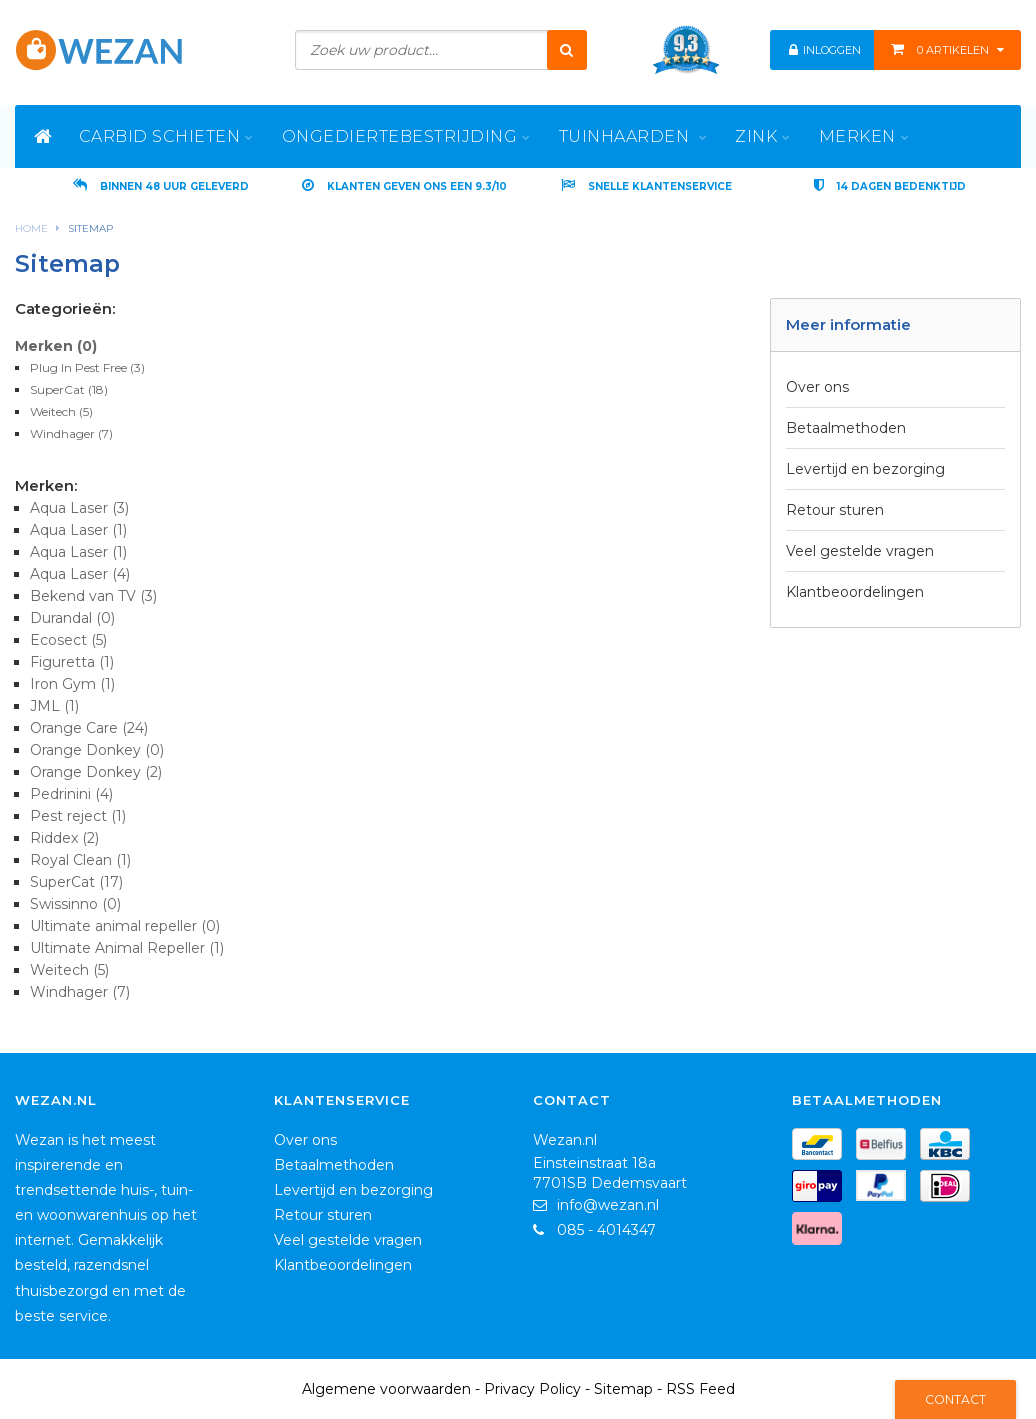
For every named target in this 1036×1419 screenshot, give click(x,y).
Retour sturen (835, 510)
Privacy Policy (532, 1389)
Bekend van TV (93, 596)
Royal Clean (80, 860)
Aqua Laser (79, 508)
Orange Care (89, 728)
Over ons (817, 387)
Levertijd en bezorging (865, 469)
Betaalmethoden (846, 428)
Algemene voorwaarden (386, 1389)
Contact (955, 1399)
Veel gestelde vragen (860, 551)
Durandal (72, 618)
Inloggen (831, 50)
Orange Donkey (97, 750)
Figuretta (72, 662)
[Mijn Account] (794, 50)
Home (31, 228)
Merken (56, 346)
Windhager (71, 433)
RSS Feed (700, 1389)
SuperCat (69, 389)
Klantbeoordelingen (855, 592)
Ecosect (68, 640)
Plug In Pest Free (87, 367)
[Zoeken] (567, 50)
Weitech (61, 411)
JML (54, 706)
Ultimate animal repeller (125, 926)
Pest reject (78, 816)
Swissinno (75, 904)
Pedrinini (71, 794)
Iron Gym (72, 684)
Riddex (64, 838)
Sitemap (90, 228)
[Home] (43, 136)
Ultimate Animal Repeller (127, 948)
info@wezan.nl (608, 1205)
